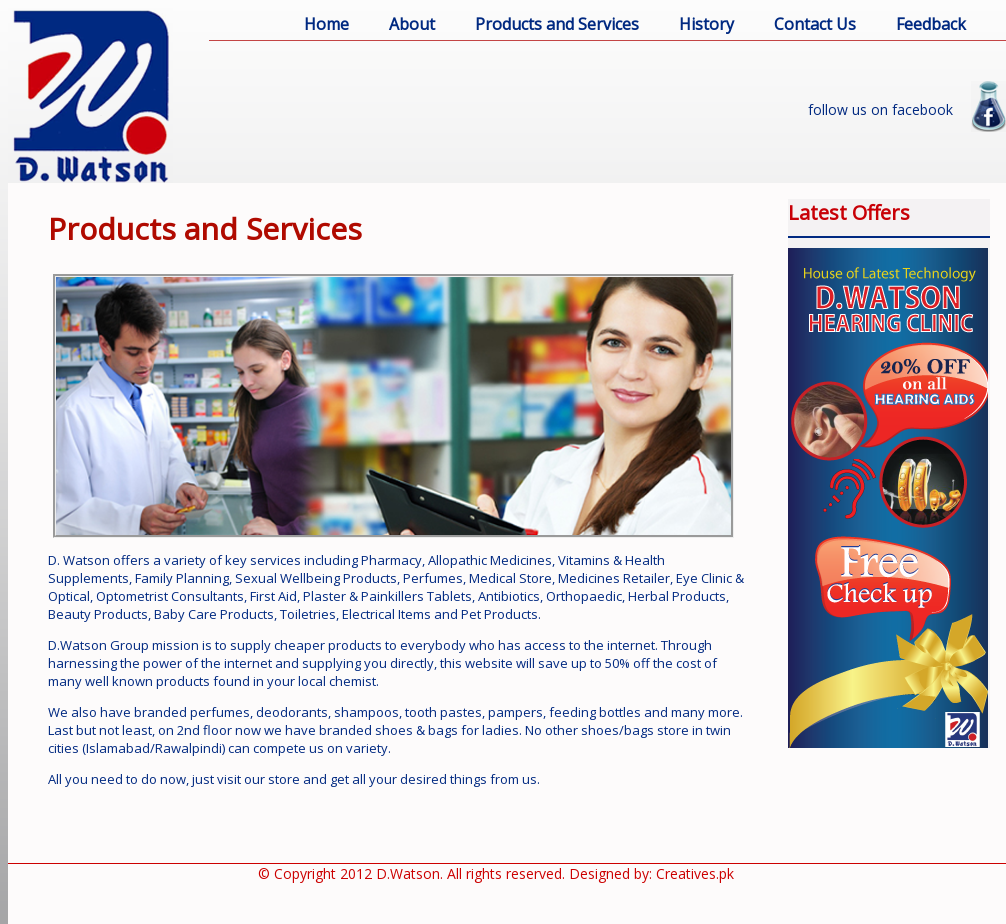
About (412, 24)
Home (326, 24)
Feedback (931, 24)
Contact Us (815, 24)
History (706, 24)
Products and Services (557, 24)
